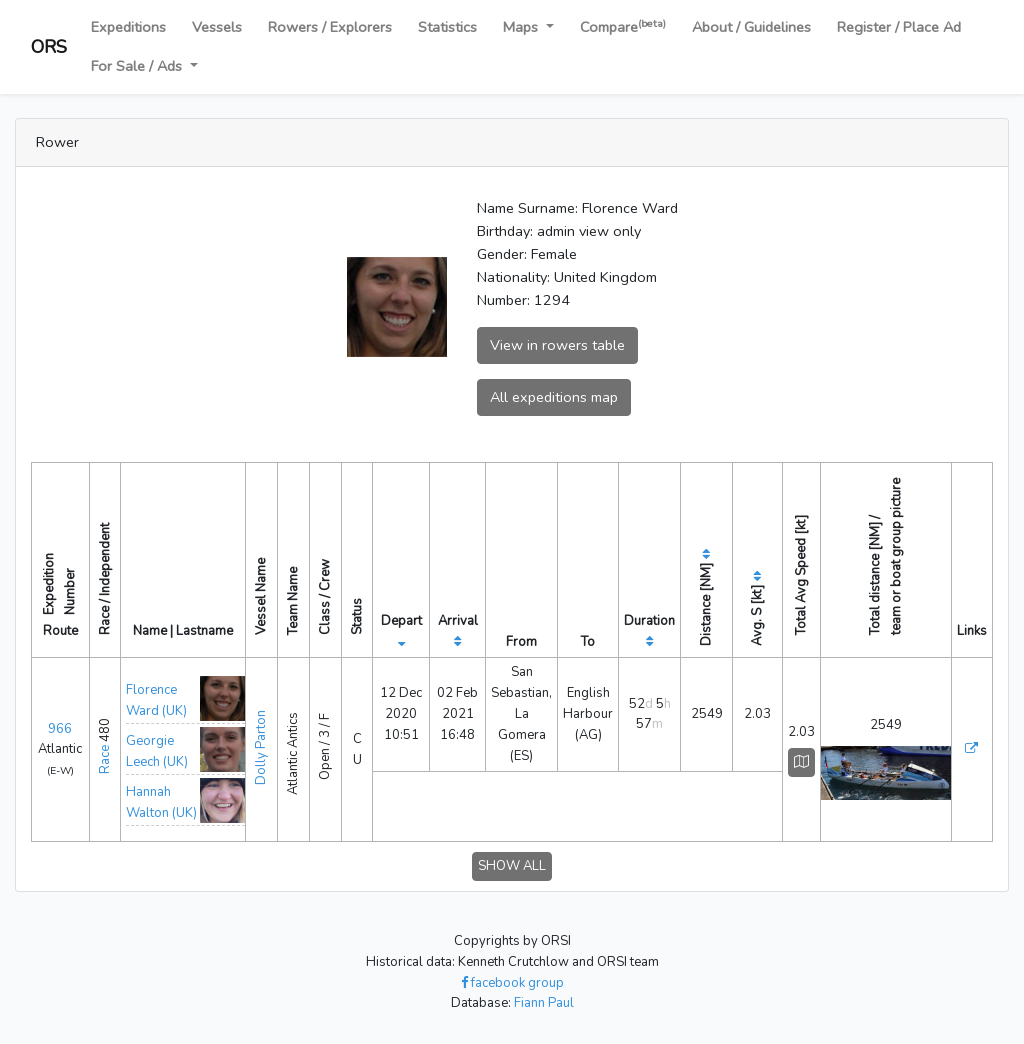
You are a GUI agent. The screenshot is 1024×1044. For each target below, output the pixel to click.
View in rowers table (557, 345)
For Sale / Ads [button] (138, 66)
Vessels (217, 27)
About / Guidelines (751, 27)
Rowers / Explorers (330, 27)
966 (60, 729)
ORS (49, 47)
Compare (623, 26)
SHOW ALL (512, 866)
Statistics (447, 27)
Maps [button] (522, 27)
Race (105, 759)
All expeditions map (554, 397)
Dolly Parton (261, 747)
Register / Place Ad (899, 27)
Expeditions (128, 27)
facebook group (512, 983)
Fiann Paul (544, 1003)
